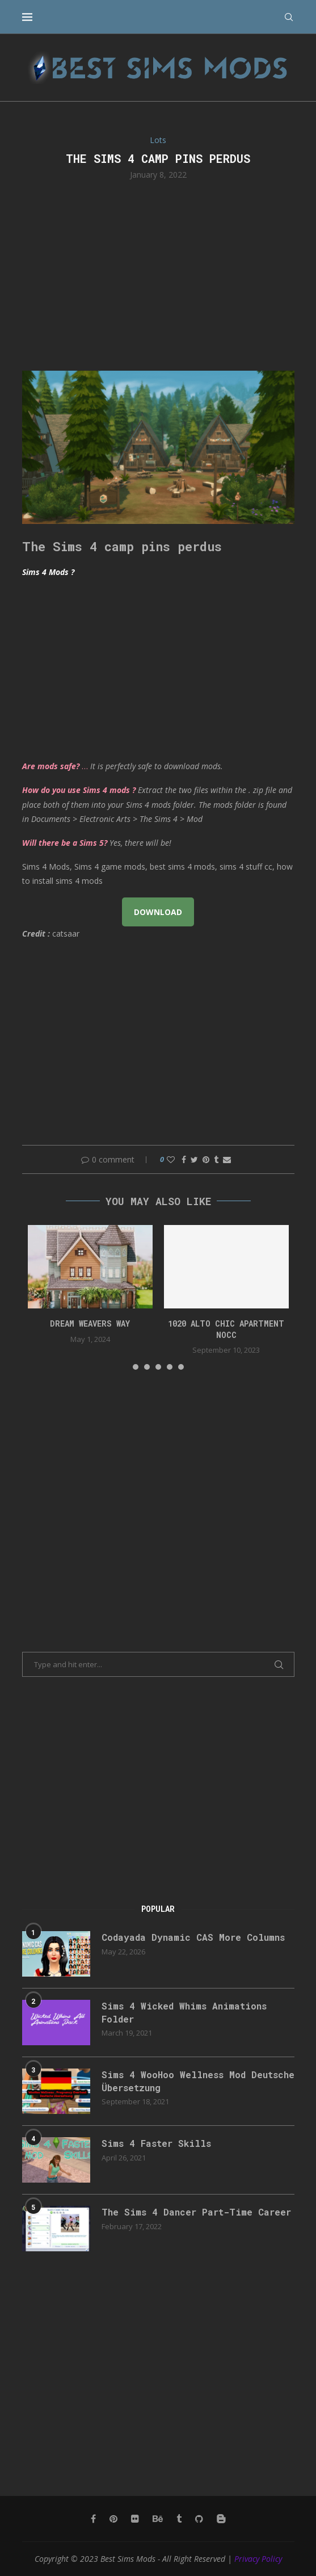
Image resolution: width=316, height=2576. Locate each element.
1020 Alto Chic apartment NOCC (226, 1329)
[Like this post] (171, 1159)
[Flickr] (135, 2518)
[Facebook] (93, 2518)
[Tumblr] (179, 2518)
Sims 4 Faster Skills (156, 2143)
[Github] (199, 2518)
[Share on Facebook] (184, 1159)
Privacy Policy (258, 2558)
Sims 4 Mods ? (48, 572)
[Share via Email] (227, 1159)
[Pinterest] (113, 2518)
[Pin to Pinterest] (206, 1159)
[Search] (288, 17)
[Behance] (158, 2518)
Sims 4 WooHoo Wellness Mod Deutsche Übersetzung (198, 2081)
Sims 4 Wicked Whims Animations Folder (184, 2012)
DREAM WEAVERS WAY (90, 1323)
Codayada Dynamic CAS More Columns (193, 1937)
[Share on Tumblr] (216, 1159)
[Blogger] (221, 2518)
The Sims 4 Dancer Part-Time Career (196, 2212)
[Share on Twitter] (194, 1159)
